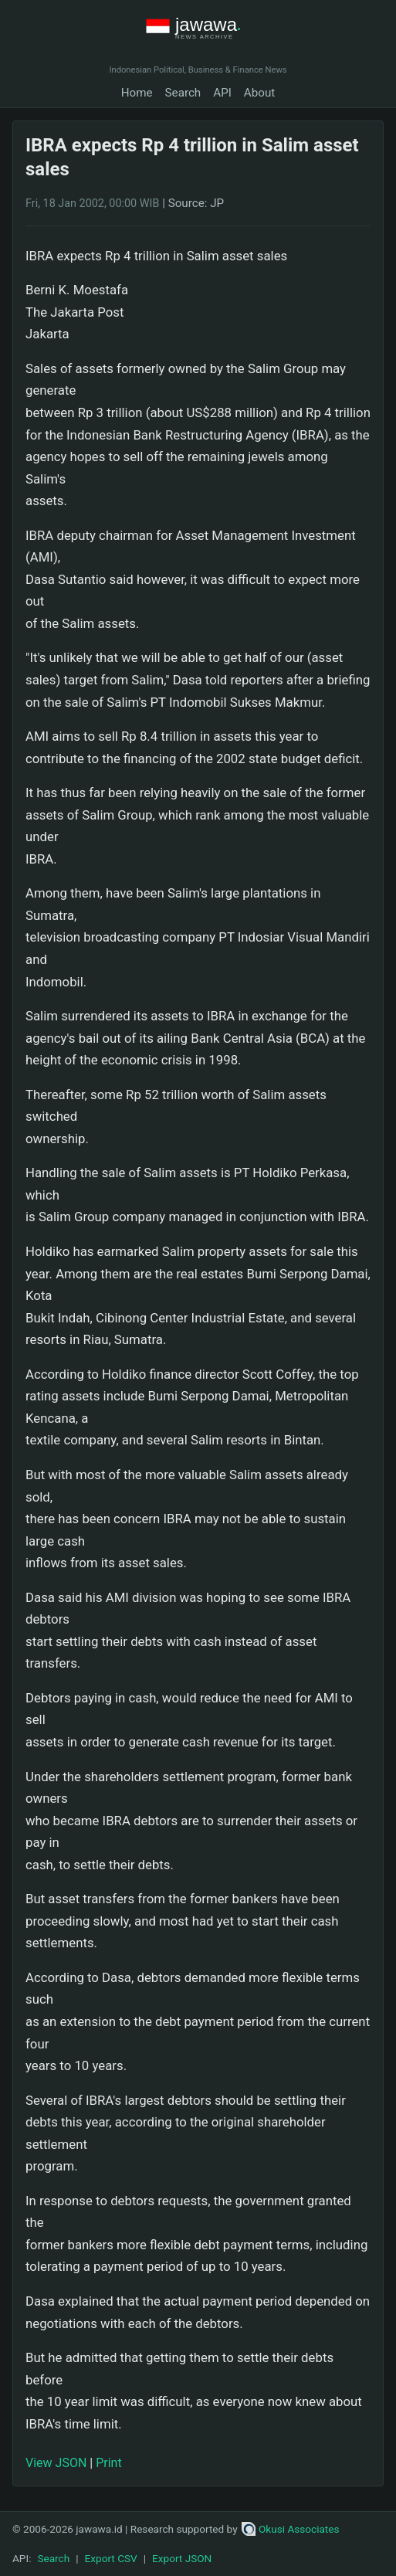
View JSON (55, 2463)
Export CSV (111, 2558)
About (259, 93)
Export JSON (182, 2558)
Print (108, 2463)
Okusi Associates (291, 2529)
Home (137, 93)
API (222, 93)
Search (183, 93)
